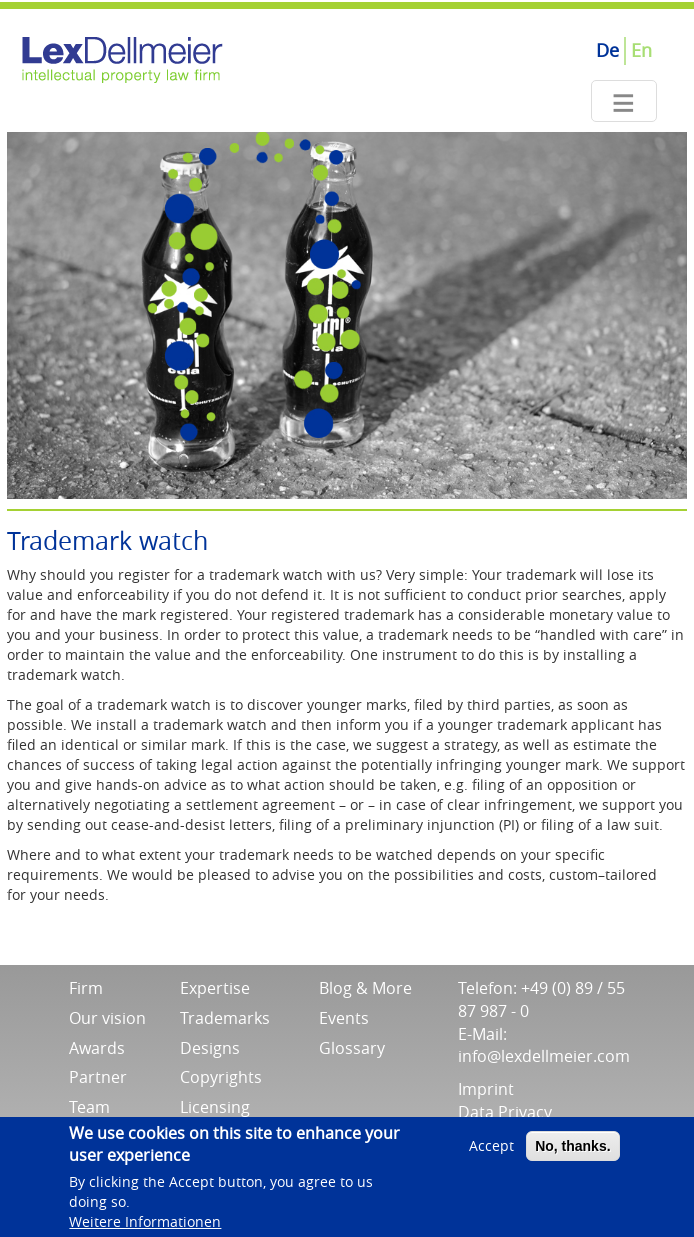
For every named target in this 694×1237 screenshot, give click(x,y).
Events (344, 1018)
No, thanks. (572, 1152)
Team (89, 1107)
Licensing (215, 1107)
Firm (86, 988)
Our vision (107, 1018)
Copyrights (221, 1077)
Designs (210, 1048)
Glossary (352, 1048)
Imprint (486, 1089)
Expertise (215, 988)
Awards (97, 1048)
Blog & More (365, 988)
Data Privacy (505, 1112)
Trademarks (225, 1018)
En (641, 50)
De (607, 50)
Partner (98, 1077)
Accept (491, 1151)
